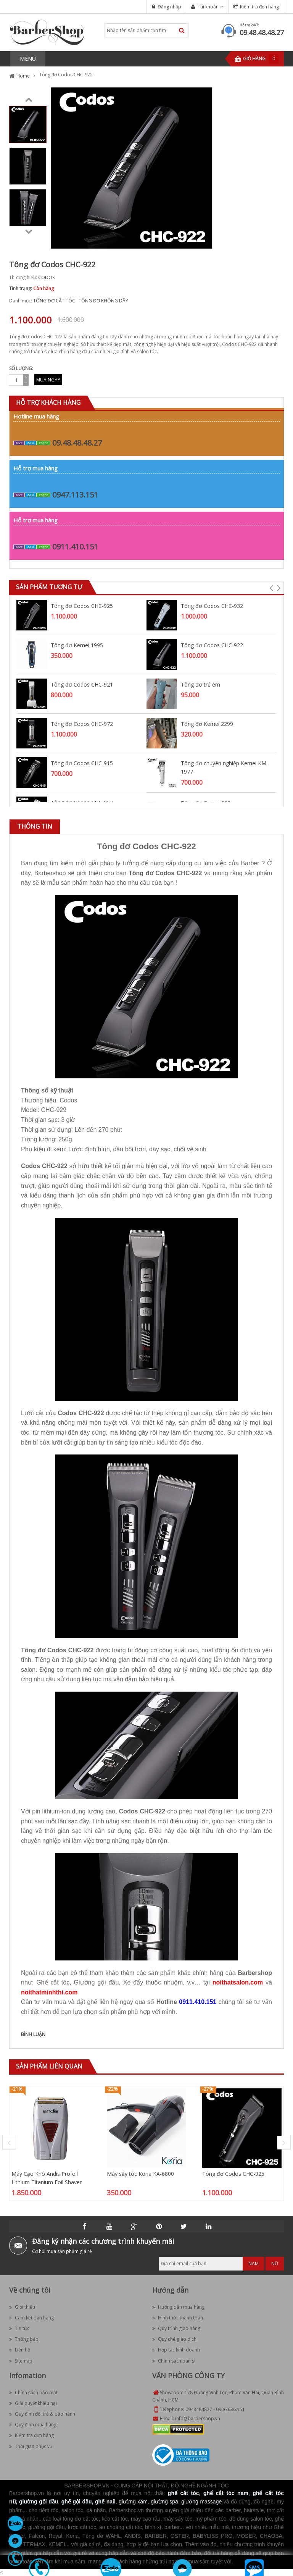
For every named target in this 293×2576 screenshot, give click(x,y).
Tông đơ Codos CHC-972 (82, 723)
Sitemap (20, 2361)
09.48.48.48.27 (262, 32)
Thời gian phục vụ (30, 2446)
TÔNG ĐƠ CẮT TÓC (54, 300)
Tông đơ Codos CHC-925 (82, 605)
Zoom (203, 240)
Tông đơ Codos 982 (205, 802)
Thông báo (24, 2339)
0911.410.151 (75, 546)
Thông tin (34, 826)
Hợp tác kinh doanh (176, 2350)
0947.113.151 (75, 495)
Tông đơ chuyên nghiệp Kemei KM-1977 (224, 767)
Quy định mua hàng (32, 2424)
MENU (28, 58)
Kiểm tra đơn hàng (259, 6)
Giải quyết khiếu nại (33, 2403)
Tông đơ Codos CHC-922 (212, 645)
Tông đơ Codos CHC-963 (82, 802)
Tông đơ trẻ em (200, 684)
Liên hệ (19, 2350)
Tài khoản (208, 6)
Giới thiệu (22, 2307)
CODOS (46, 277)
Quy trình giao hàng (176, 2328)
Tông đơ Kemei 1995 (77, 645)
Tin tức (19, 2328)
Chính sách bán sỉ (173, 2361)
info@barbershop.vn (197, 2418)
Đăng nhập (169, 6)
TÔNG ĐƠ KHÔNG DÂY (103, 300)
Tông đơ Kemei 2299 (207, 723)
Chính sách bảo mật (33, 2392)
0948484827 (198, 2409)
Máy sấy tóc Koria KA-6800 (140, 2173)
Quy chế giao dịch (174, 2339)
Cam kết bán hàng (31, 2317)
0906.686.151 (230, 2409)
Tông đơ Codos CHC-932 (212, 605)
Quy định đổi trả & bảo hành (42, 2414)
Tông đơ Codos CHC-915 (82, 763)
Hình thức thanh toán (177, 2317)
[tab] (34, 826)
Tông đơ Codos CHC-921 (82, 684)
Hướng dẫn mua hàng (178, 2307)
